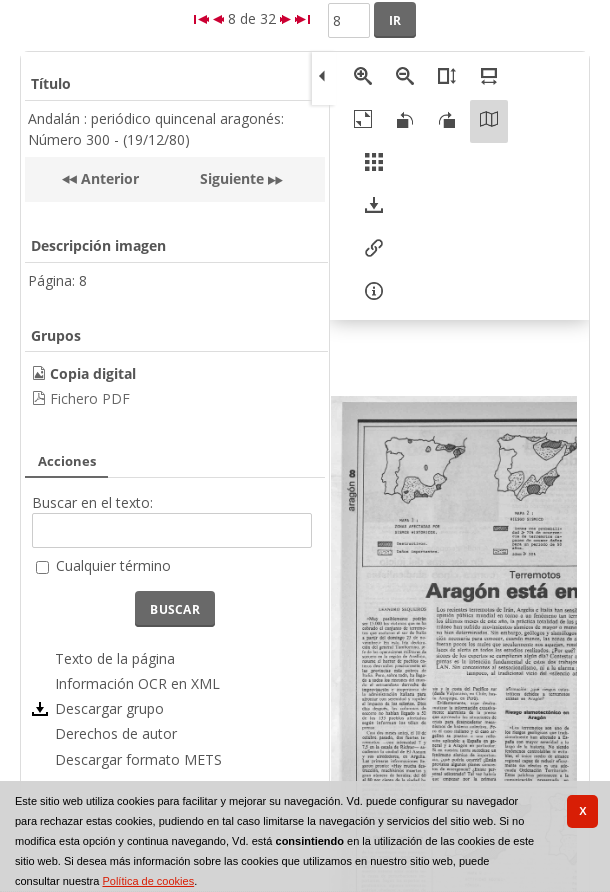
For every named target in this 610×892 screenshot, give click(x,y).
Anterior (108, 178)
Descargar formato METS (138, 759)
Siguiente (232, 178)
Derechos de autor (116, 733)
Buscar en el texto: (92, 502)
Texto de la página (115, 658)
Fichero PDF (90, 398)
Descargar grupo (109, 708)
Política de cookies (148, 881)
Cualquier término (113, 565)
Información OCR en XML (137, 683)
